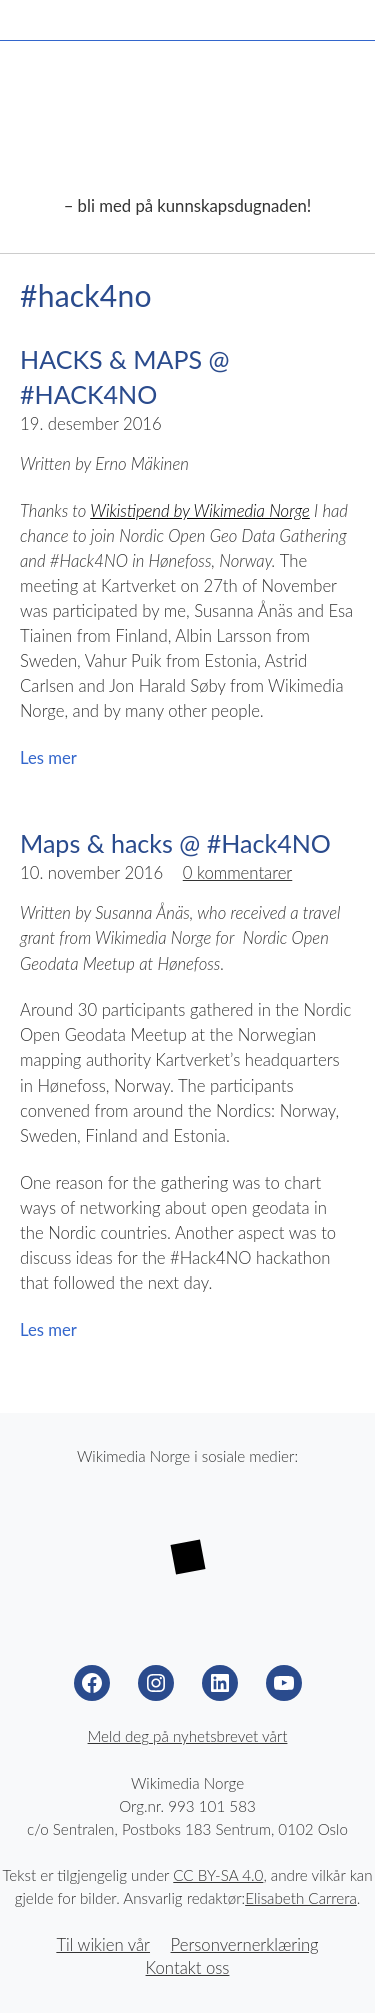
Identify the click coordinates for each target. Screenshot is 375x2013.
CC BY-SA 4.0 (218, 1875)
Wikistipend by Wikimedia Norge (200, 511)
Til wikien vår (103, 1945)
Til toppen (335, 1973)
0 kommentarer (238, 873)
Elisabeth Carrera (301, 1898)
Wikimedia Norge (188, 132)
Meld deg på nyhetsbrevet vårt (188, 1736)
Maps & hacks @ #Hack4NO (175, 843)
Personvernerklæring (245, 1945)
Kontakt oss (188, 1968)
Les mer (48, 758)
